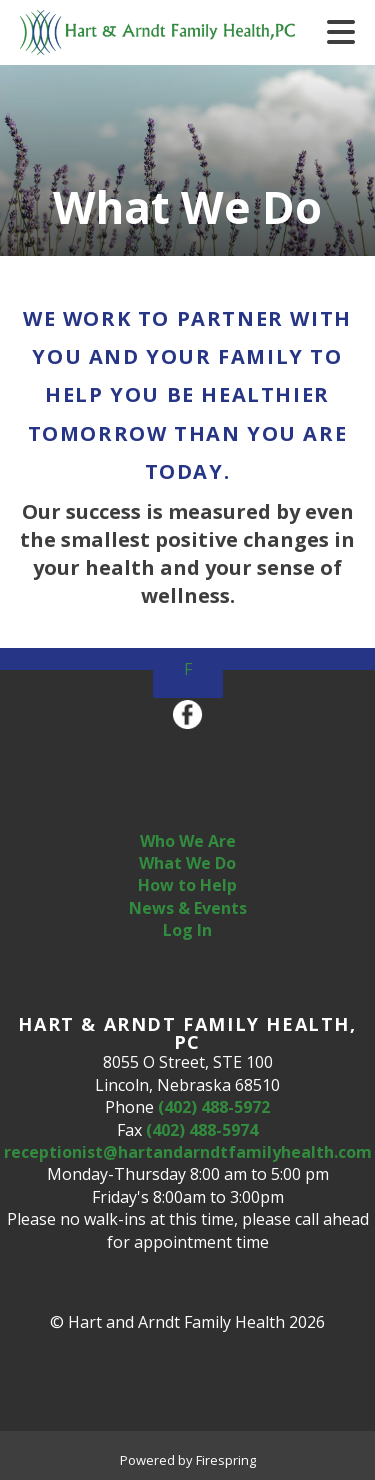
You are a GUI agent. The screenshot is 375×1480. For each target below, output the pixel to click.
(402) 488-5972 (214, 1107)
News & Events (188, 908)
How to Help (187, 885)
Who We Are (188, 841)
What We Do (187, 863)
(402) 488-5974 (202, 1130)
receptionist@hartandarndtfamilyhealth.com (188, 1152)
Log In (187, 930)
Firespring (226, 1460)
